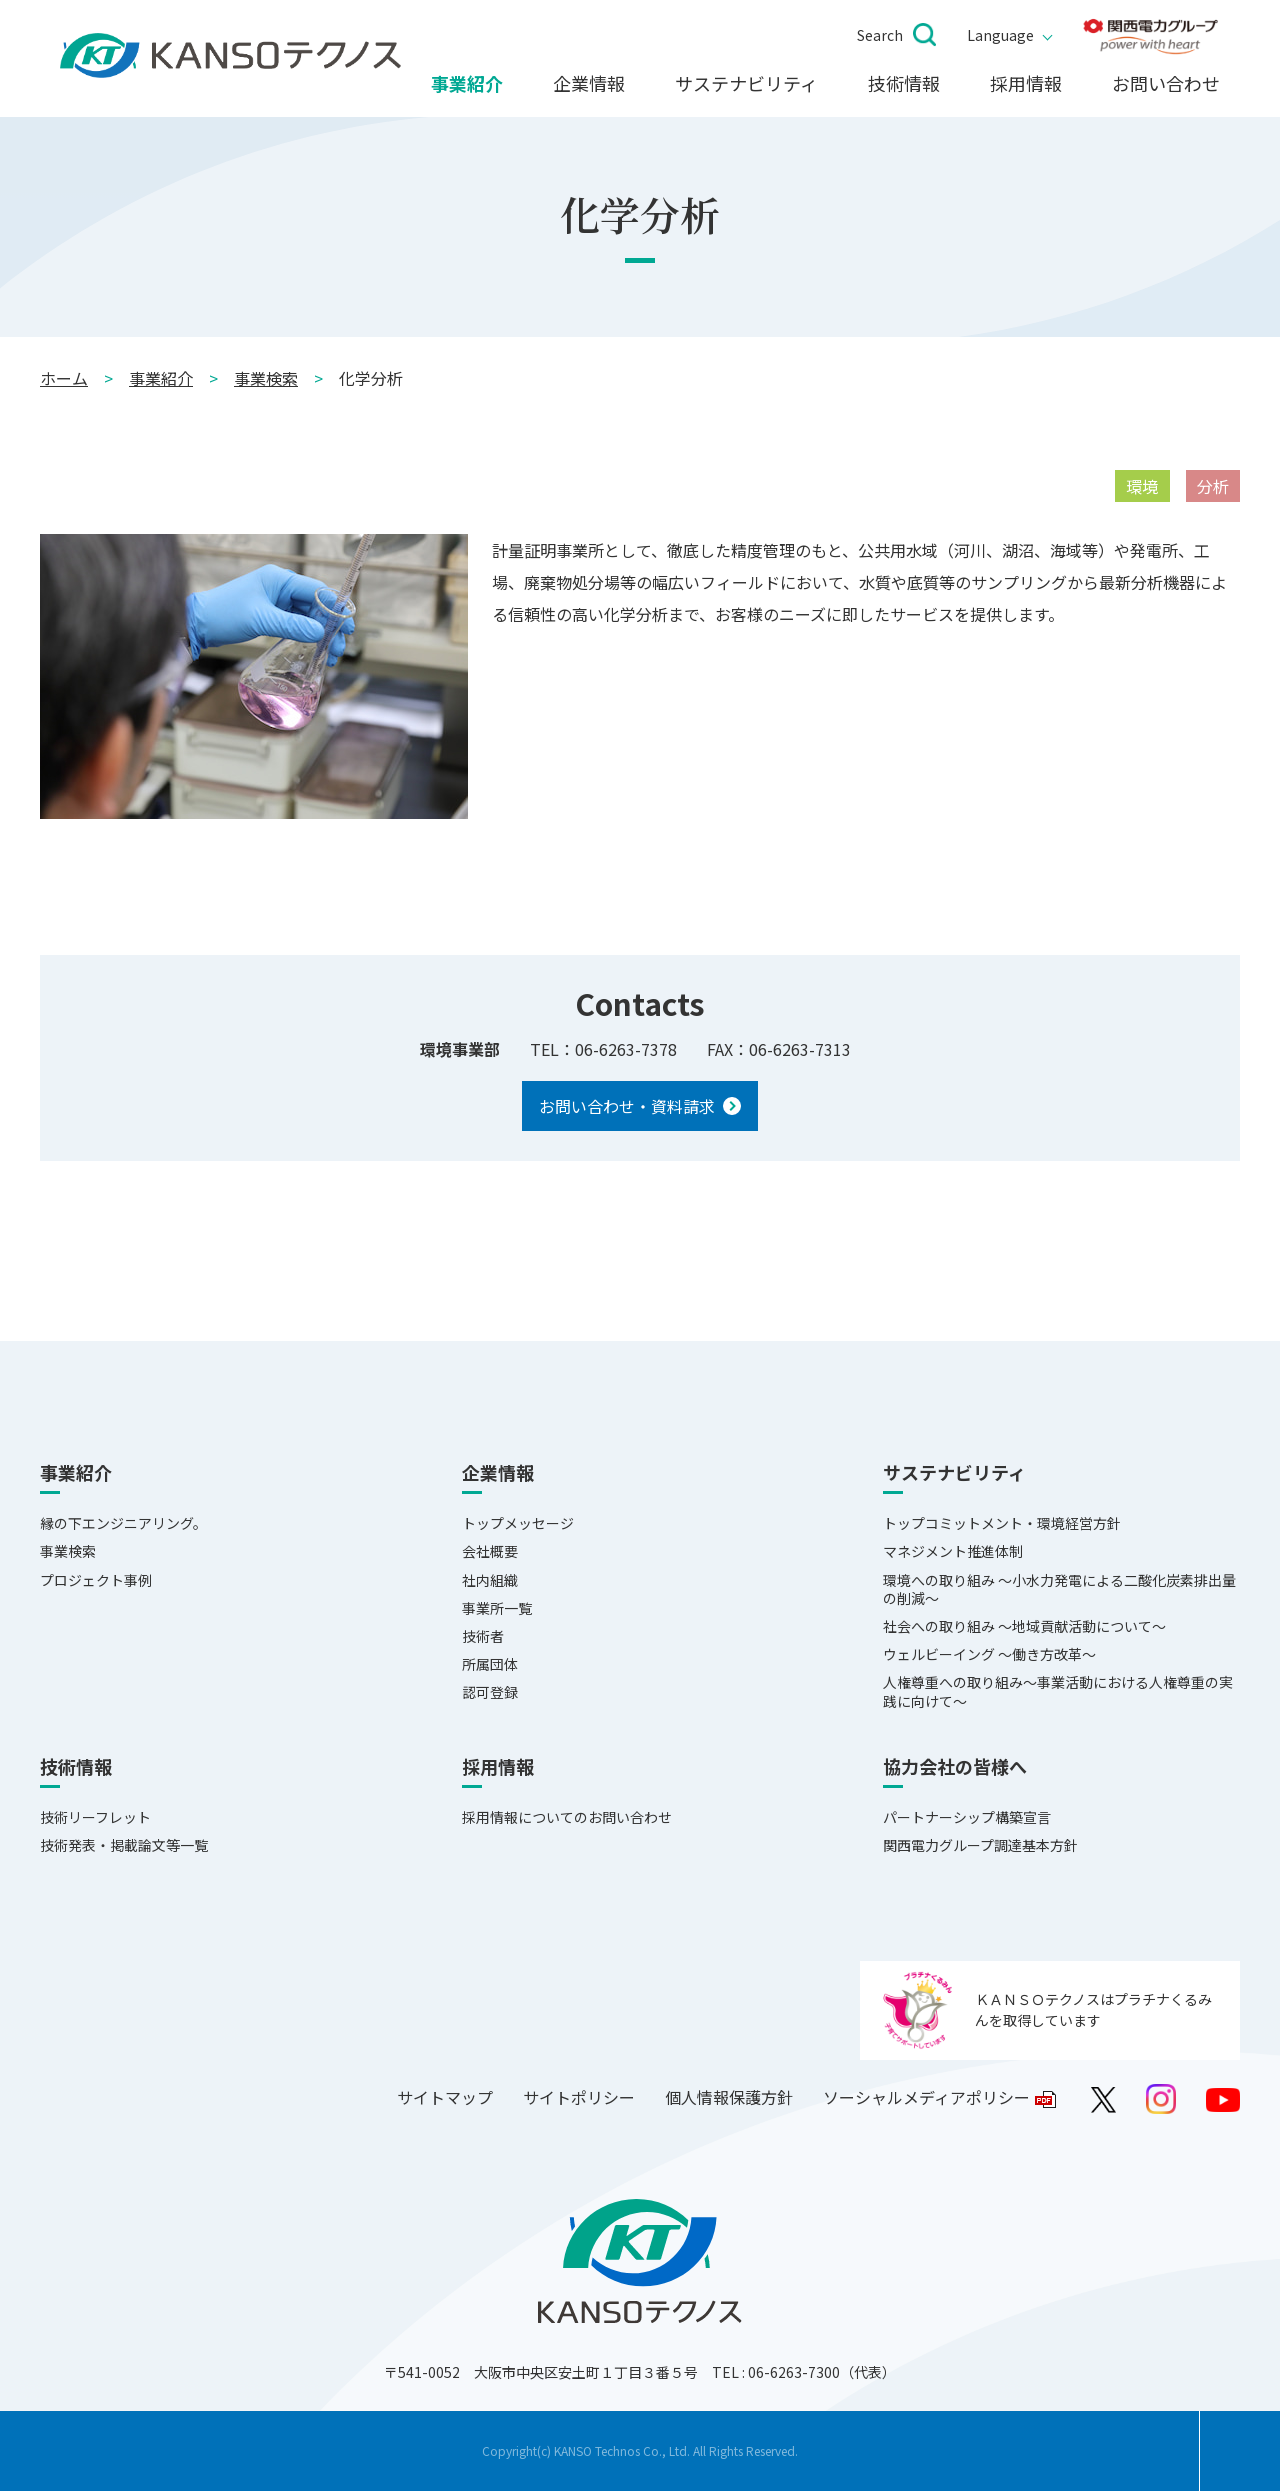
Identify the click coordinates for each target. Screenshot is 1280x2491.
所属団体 (490, 1664)
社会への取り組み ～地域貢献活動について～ (1024, 1626)
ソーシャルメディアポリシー (926, 2097)
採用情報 (1026, 84)
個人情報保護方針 (729, 2097)
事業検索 (266, 378)
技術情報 (904, 84)
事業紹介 (467, 84)
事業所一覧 (497, 1608)
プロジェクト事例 (96, 1580)
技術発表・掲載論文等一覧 (124, 1845)
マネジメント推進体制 (953, 1551)
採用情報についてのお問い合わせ (567, 1817)
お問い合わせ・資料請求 (627, 1106)
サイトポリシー (579, 2097)
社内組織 (490, 1580)
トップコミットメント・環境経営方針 (1002, 1523)
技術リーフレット (95, 1817)
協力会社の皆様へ (955, 1766)
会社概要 (490, 1551)
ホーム (64, 378)
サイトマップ (445, 2097)
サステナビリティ (746, 84)
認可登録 (490, 1692)
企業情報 (589, 84)
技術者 (483, 1636)
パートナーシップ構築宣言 (967, 1817)
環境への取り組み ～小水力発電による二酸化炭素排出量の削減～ (1059, 1589)
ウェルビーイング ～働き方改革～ (989, 1654)
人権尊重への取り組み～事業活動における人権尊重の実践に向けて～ (1058, 1691)
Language (1000, 35)
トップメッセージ (518, 1523)
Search (880, 35)
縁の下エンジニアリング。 (123, 1523)
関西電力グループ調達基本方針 (980, 1845)
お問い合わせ (1166, 84)
